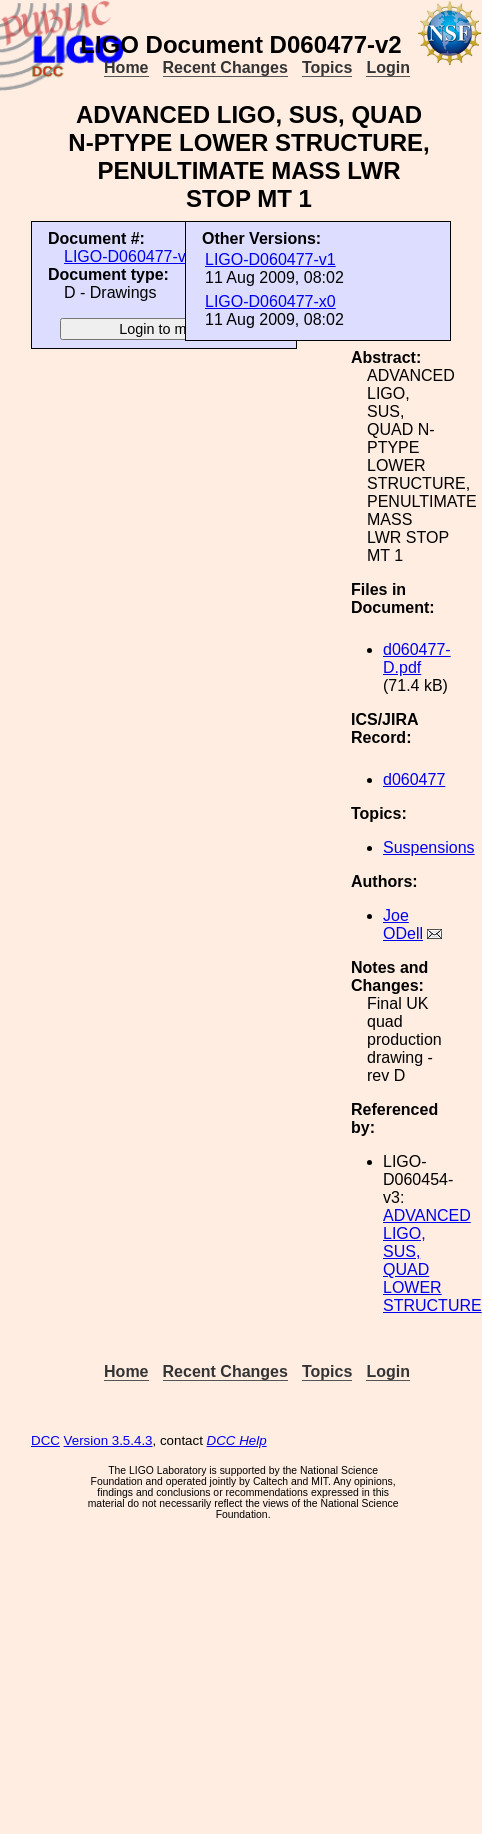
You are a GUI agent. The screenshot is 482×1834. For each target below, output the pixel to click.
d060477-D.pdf (417, 658)
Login (388, 67)
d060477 (414, 779)
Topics (327, 67)
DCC (45, 1440)
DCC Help (237, 1440)
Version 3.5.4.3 (108, 1440)
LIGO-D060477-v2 (129, 256)
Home (126, 67)
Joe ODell (403, 924)
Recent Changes (225, 67)
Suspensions (429, 847)
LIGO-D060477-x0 (270, 301)
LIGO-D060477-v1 (270, 259)
